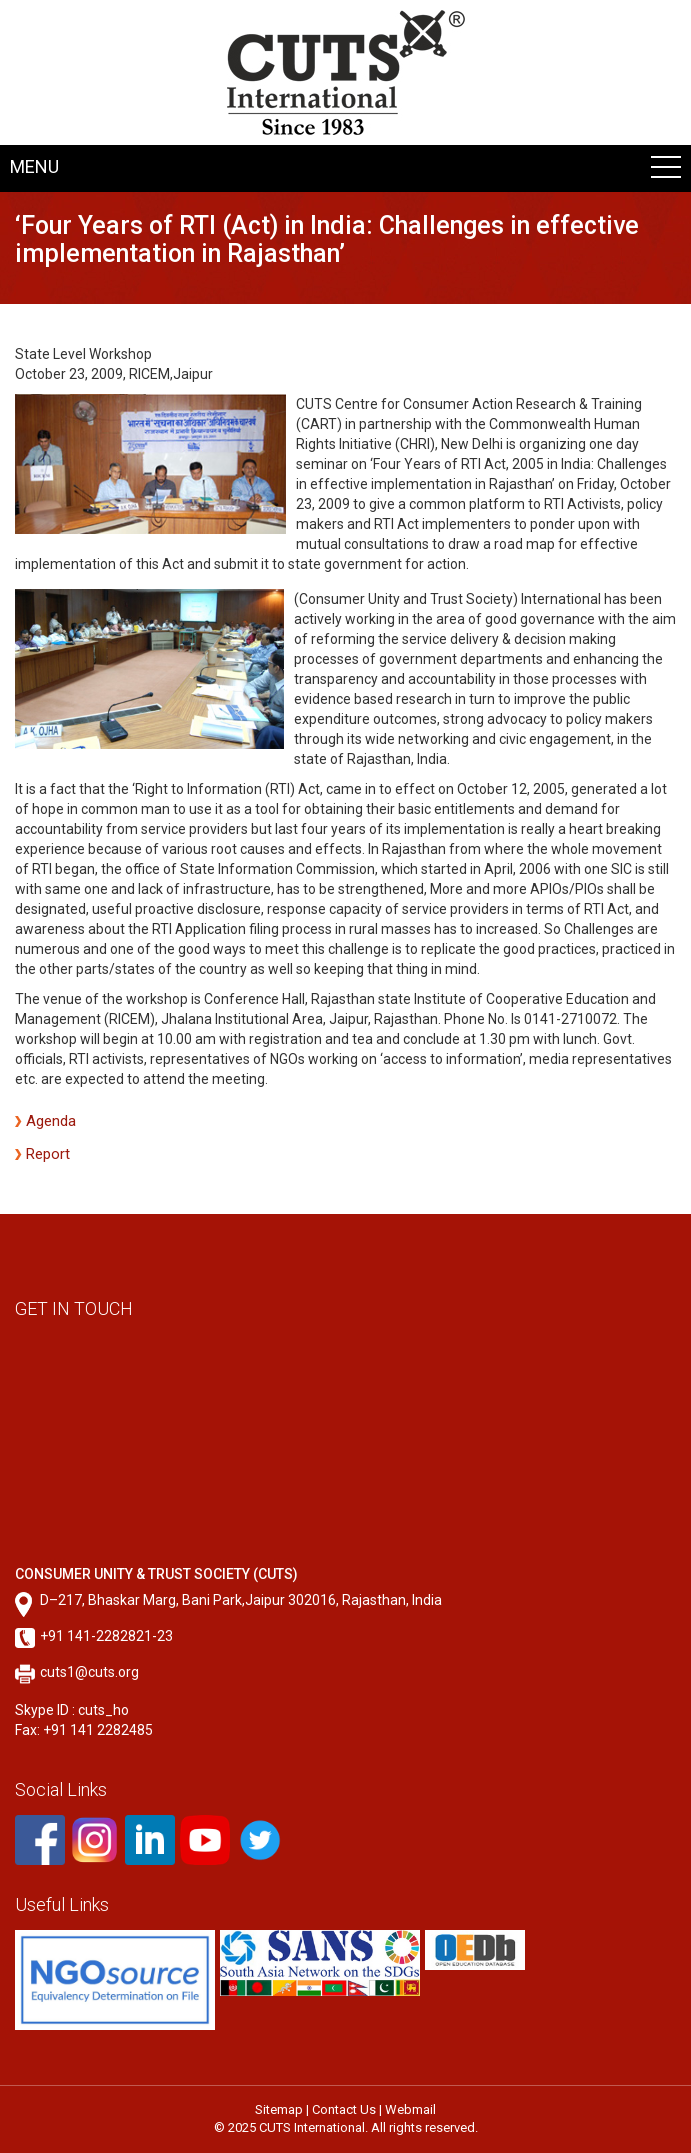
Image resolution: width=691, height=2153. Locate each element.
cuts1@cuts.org (89, 1672)
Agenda (51, 1121)
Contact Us (344, 2109)
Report (48, 1154)
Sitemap (279, 2109)
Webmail (410, 2109)
